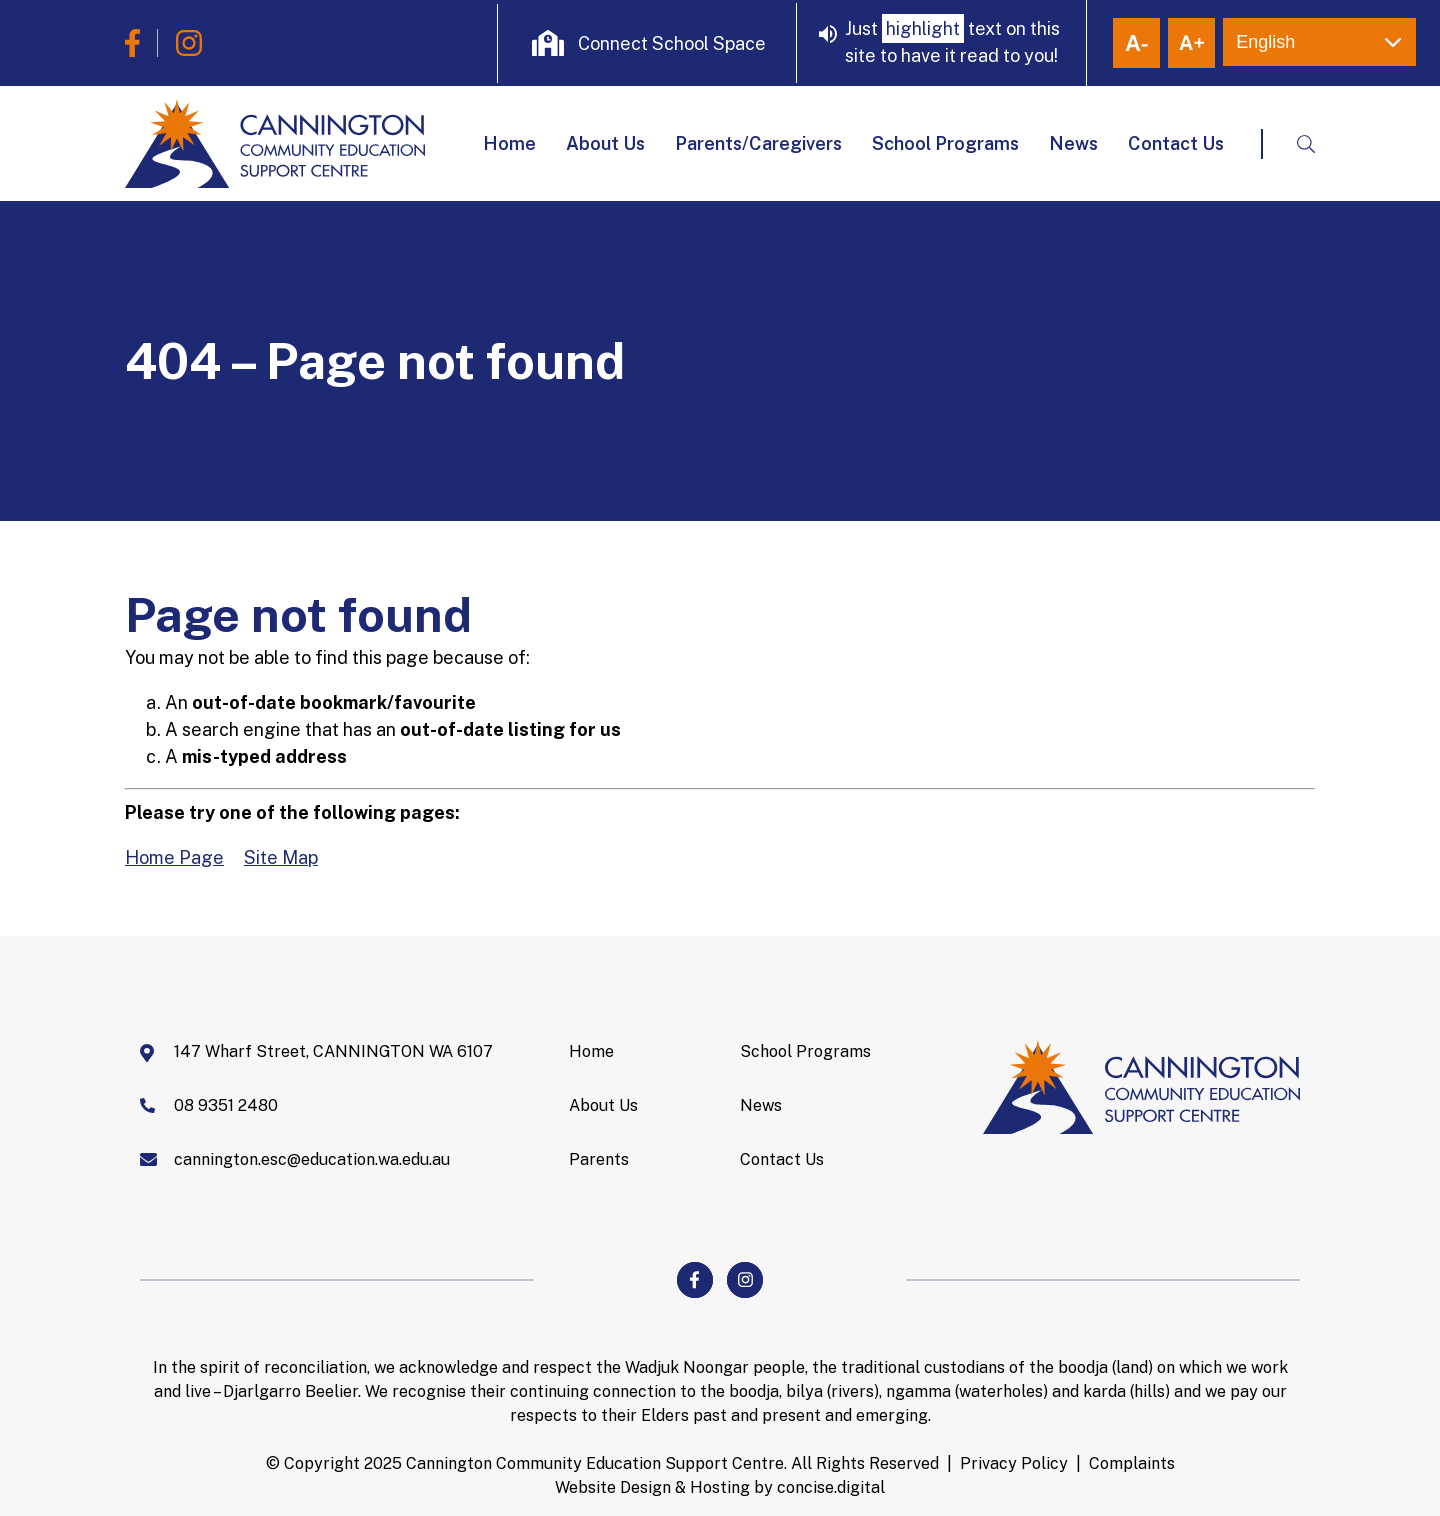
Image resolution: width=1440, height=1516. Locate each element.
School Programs (945, 143)
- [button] (1136, 43)
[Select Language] (1319, 42)
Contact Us (1176, 143)
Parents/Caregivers (758, 143)
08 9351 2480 (226, 1105)
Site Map (281, 857)
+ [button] (1191, 43)
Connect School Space (672, 43)
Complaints (1132, 1463)
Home (509, 143)
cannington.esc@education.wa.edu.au (312, 1159)
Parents (599, 1159)
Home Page (174, 857)
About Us (605, 143)
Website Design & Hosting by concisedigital (720, 1487)
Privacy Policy (1014, 1463)
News (1073, 143)
